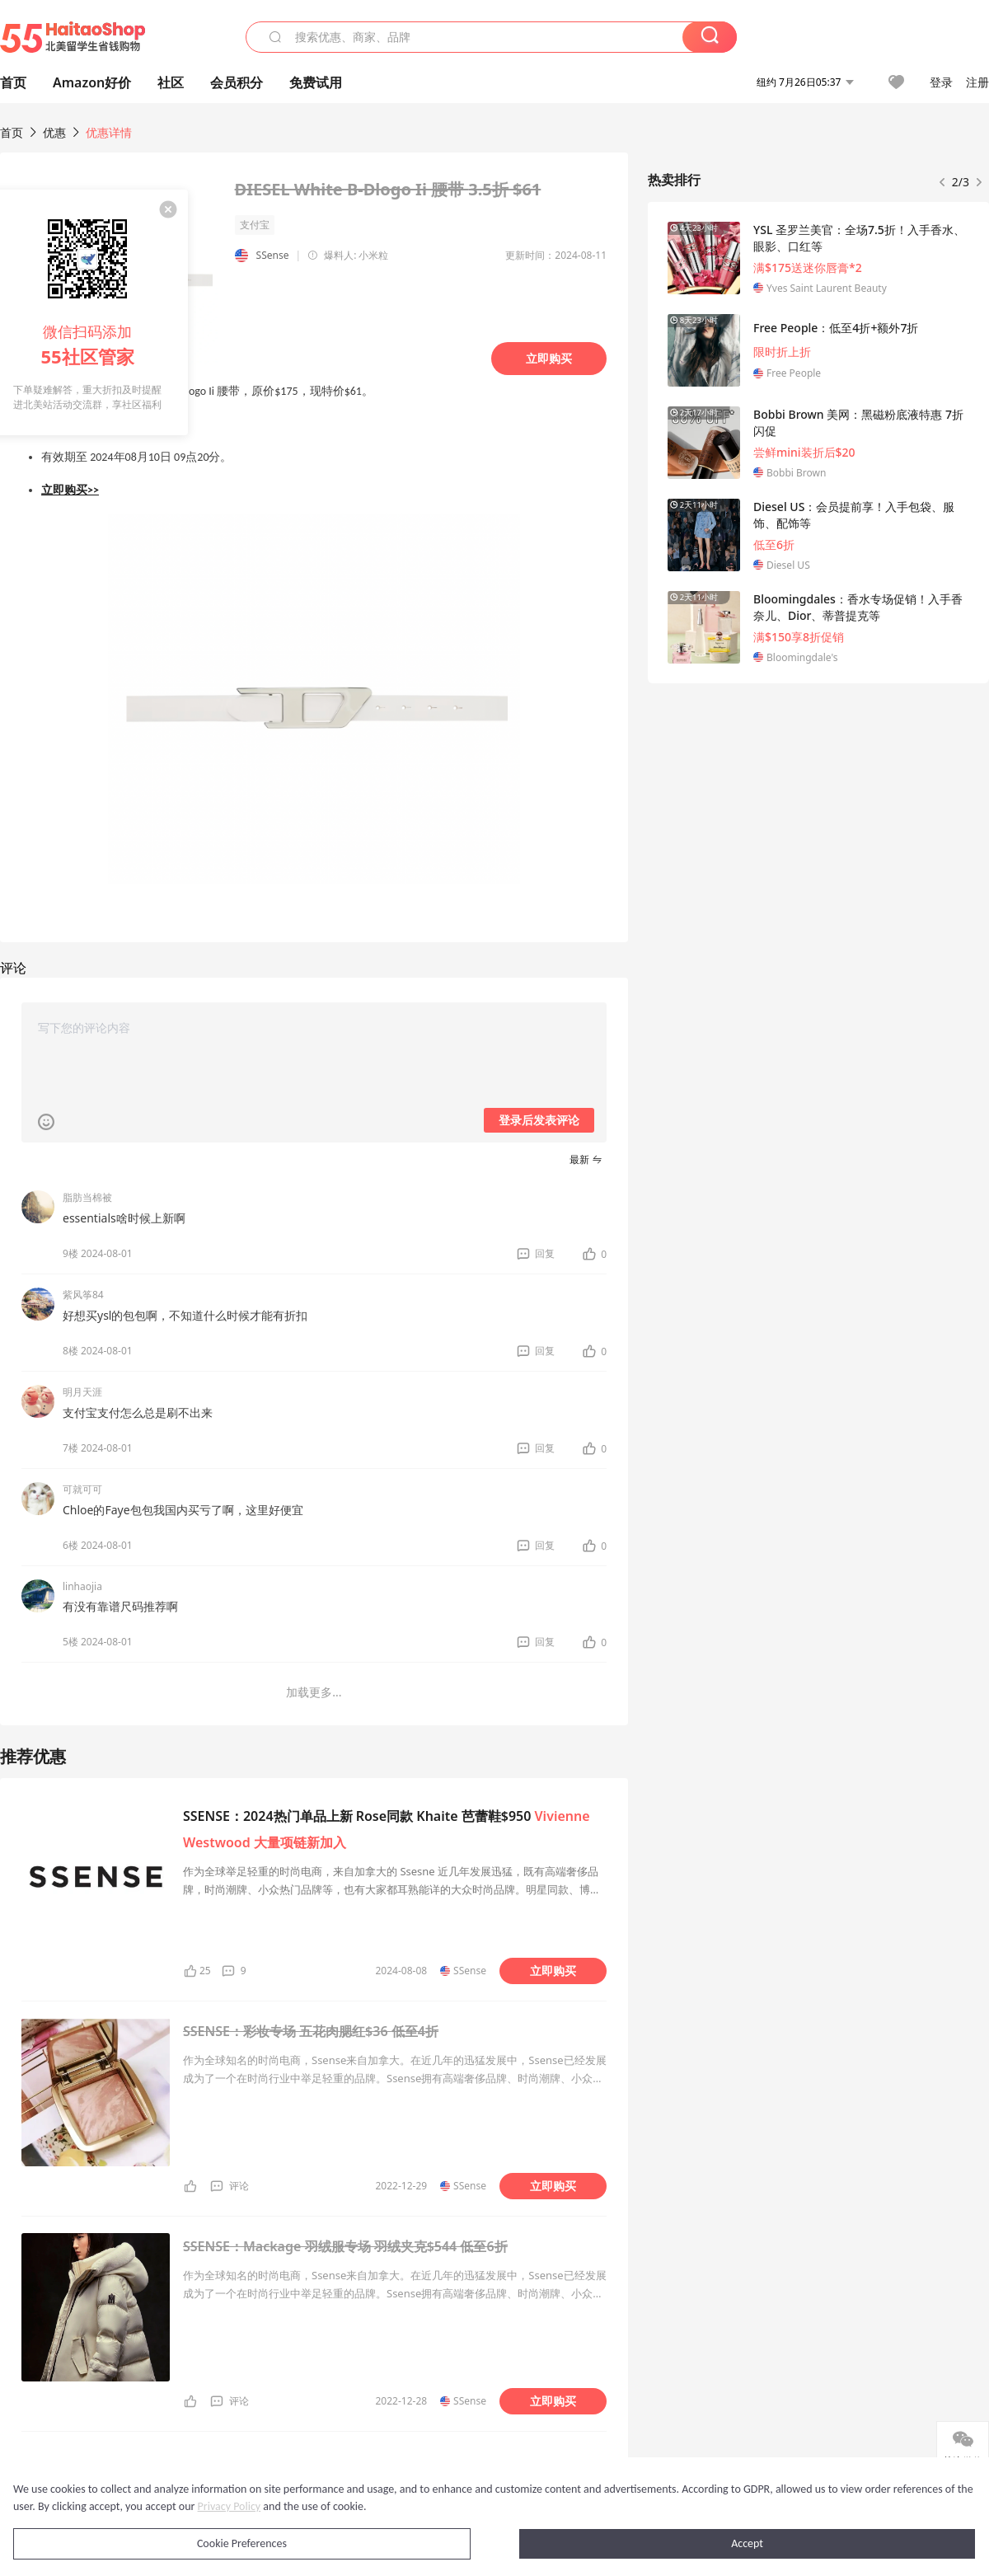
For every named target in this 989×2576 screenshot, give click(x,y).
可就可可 (82, 1489)
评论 (239, 2186)
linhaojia (82, 1586)
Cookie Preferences (242, 2543)
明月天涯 (82, 1392)
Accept (747, 2543)
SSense (272, 255)
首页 (11, 132)
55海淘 (72, 37)
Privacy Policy (229, 2506)
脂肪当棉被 (87, 1197)
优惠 (56, 132)
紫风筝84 (83, 1295)
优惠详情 (109, 132)
